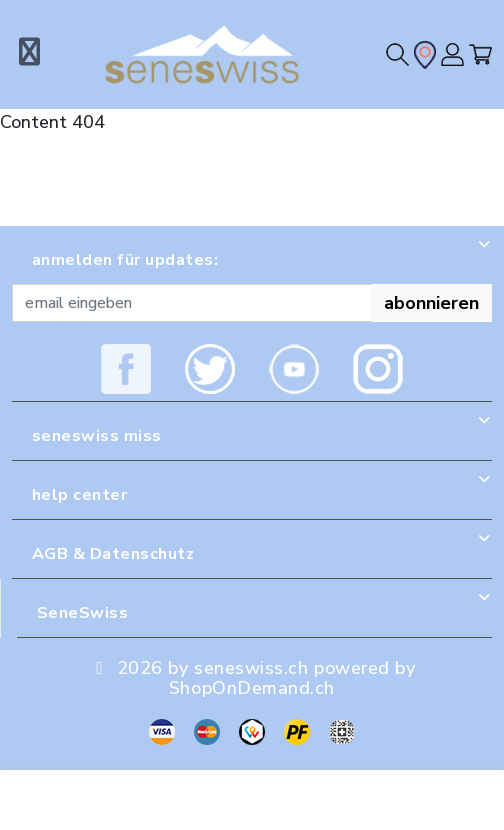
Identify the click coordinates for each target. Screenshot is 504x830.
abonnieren (431, 303)
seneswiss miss (97, 436)
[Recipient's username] (192, 303)
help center (79, 495)
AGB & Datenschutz (113, 554)
